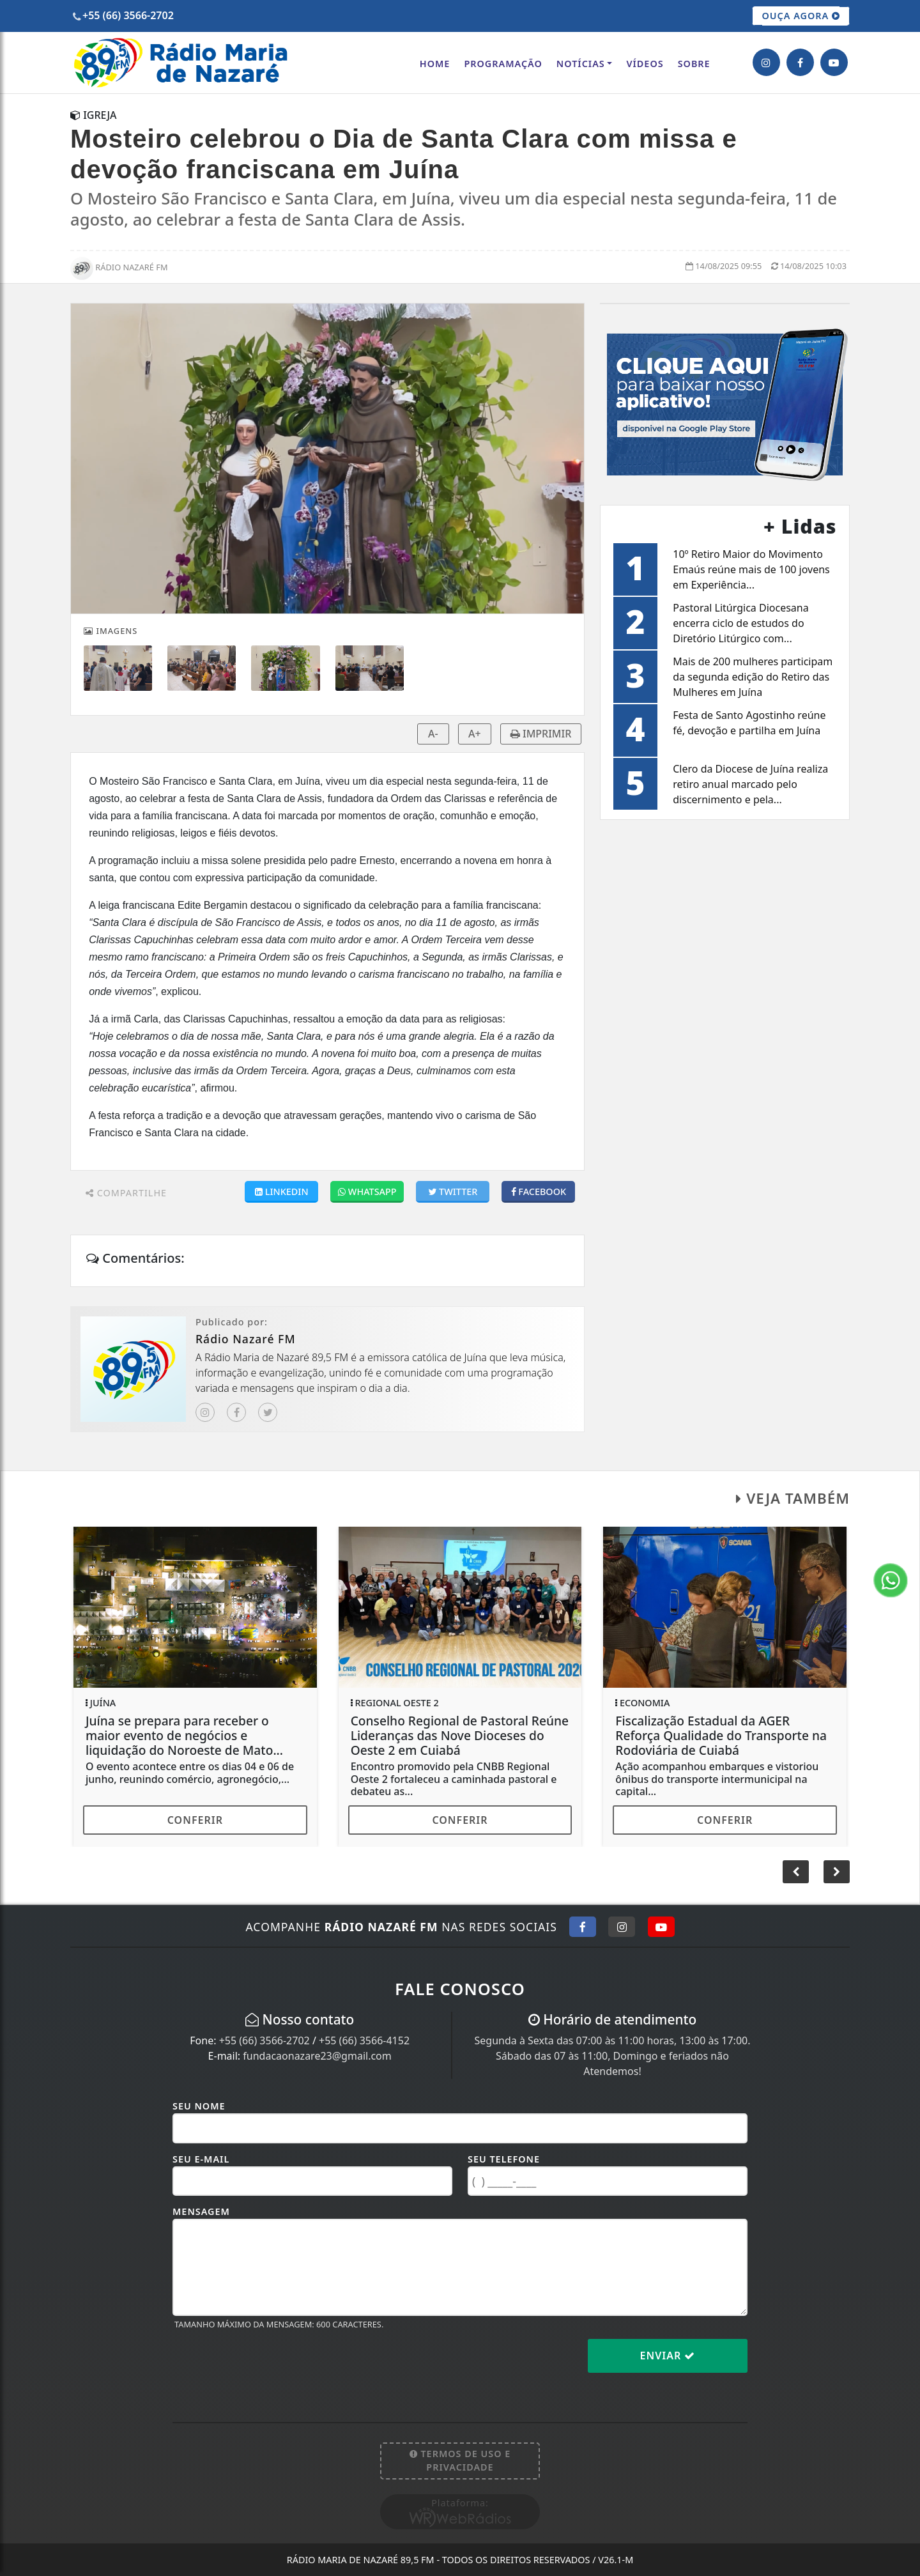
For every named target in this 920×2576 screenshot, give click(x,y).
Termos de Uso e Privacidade (460, 2461)
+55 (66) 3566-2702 (264, 2040)
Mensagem (201, 2211)
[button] (837, 1871)
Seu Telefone (504, 2159)
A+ (474, 734)
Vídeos (644, 64)
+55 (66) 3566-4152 (364, 2040)
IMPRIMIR (541, 734)
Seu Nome (199, 2106)
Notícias (580, 64)
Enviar (668, 2355)
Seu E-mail (200, 2159)
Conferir (195, 1820)
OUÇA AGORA (801, 16)
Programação (503, 64)
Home (435, 64)
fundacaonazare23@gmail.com (317, 2056)
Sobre (694, 64)
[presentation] (269, 2366)
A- (433, 734)
